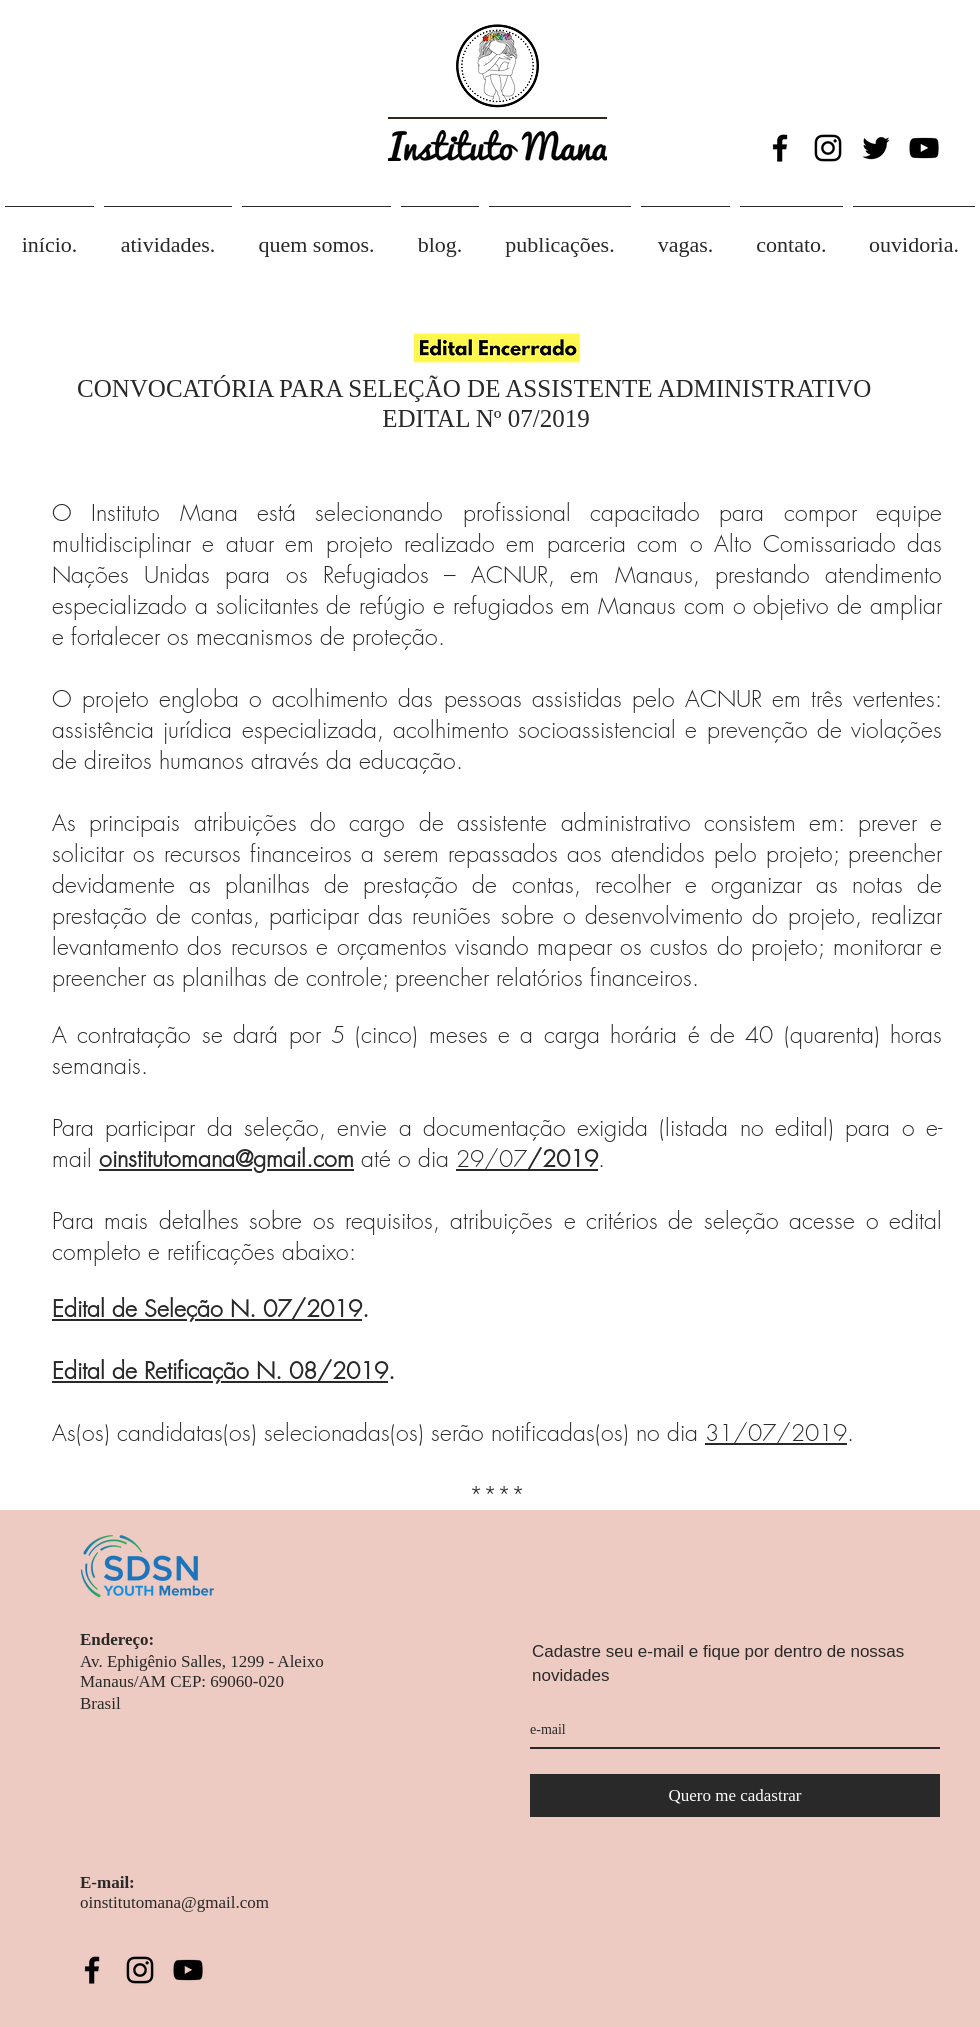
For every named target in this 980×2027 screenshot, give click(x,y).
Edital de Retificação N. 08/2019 (220, 1370)
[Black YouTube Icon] (924, 148)
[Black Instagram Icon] (828, 148)
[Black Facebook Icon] (780, 148)
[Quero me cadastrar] (735, 1795)
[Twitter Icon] (876, 148)
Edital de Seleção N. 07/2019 (207, 1308)
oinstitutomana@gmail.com (226, 1158)
